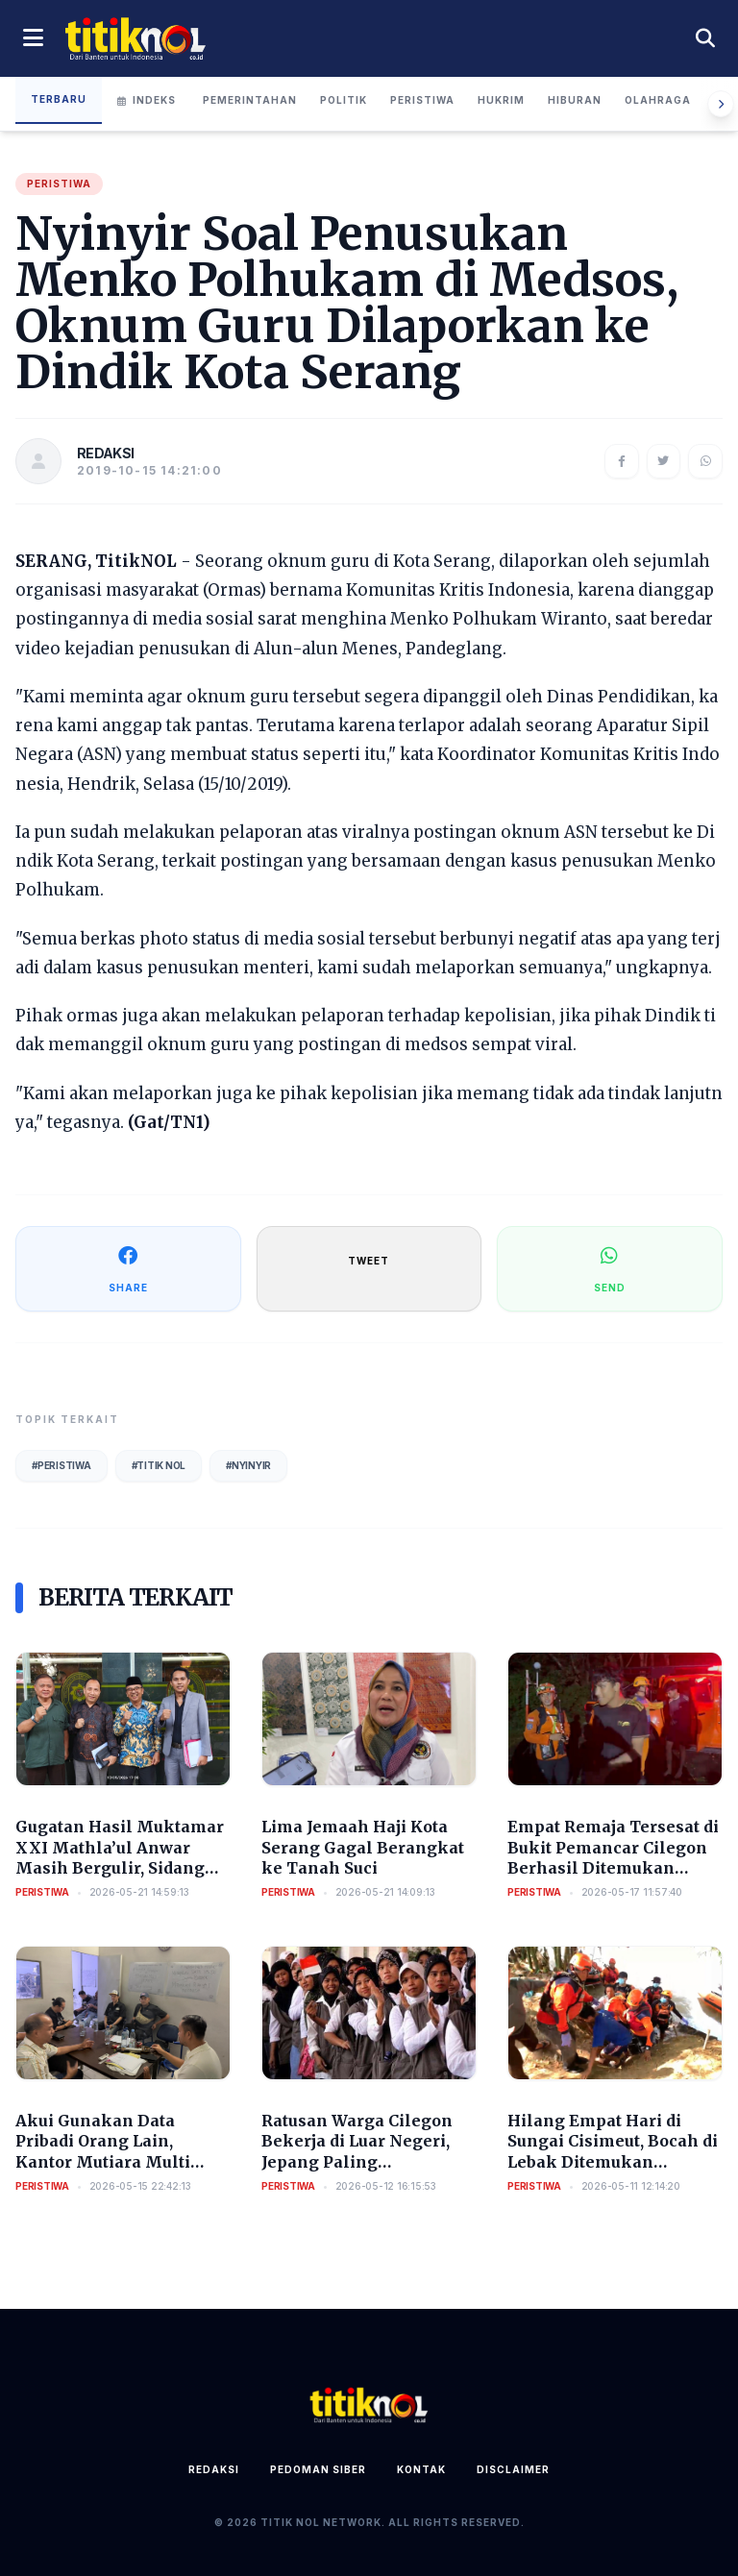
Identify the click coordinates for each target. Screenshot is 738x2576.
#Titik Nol (159, 1465)
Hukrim (501, 100)
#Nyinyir (248, 1465)
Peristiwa (422, 100)
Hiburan (575, 100)
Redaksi (213, 2469)
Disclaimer (513, 2469)
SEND (610, 1267)
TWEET (368, 1260)
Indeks (146, 100)
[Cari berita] (705, 38)
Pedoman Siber (318, 2469)
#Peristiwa (61, 1465)
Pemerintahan (250, 100)
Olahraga (658, 100)
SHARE (128, 1267)
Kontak (421, 2469)
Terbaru (58, 99)
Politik (343, 100)
